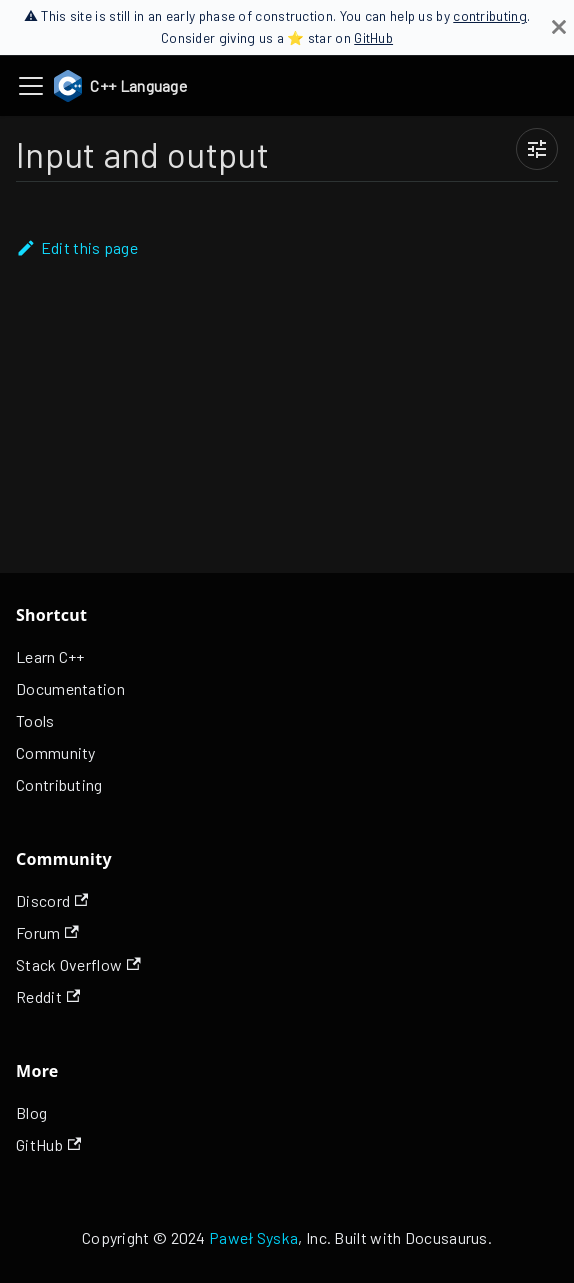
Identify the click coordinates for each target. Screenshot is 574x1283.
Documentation (70, 688)
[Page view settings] (537, 149)
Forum (47, 932)
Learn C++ (50, 656)
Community (56, 752)
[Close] (559, 27)
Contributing (59, 784)
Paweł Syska (253, 1237)
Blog (31, 1112)
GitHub (373, 37)
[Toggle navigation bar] (31, 86)
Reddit (48, 996)
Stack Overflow (78, 964)
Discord (52, 900)
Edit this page (77, 247)
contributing (490, 15)
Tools (35, 720)
